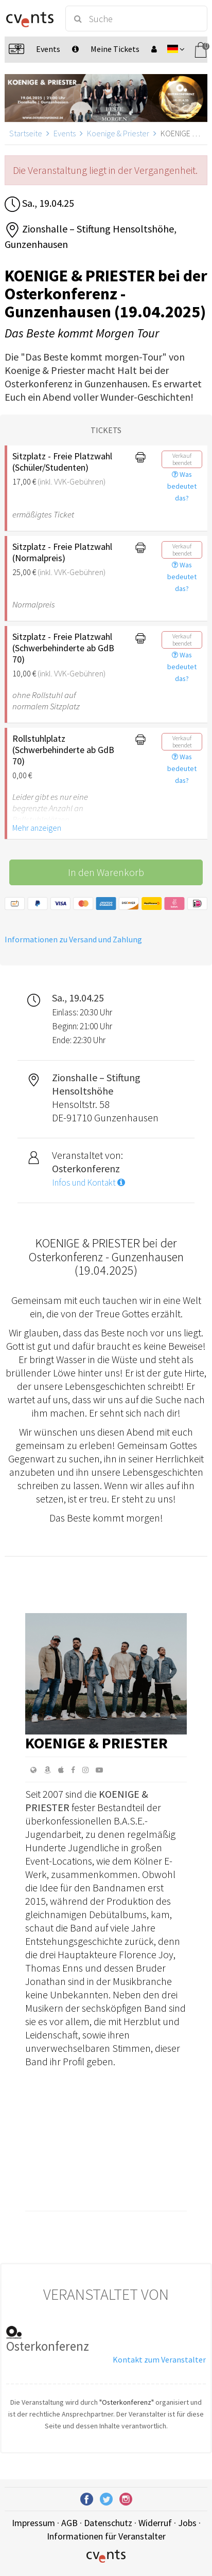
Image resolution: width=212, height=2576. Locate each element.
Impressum (33, 2523)
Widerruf (155, 2523)
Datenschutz (108, 2523)
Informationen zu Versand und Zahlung (73, 939)
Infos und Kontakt (88, 1182)
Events (65, 133)
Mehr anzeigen (36, 827)
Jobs (187, 2523)
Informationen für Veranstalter (106, 2536)
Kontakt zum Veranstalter (159, 2359)
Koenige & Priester (118, 133)
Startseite (25, 133)
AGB (69, 2523)
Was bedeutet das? (182, 486)
